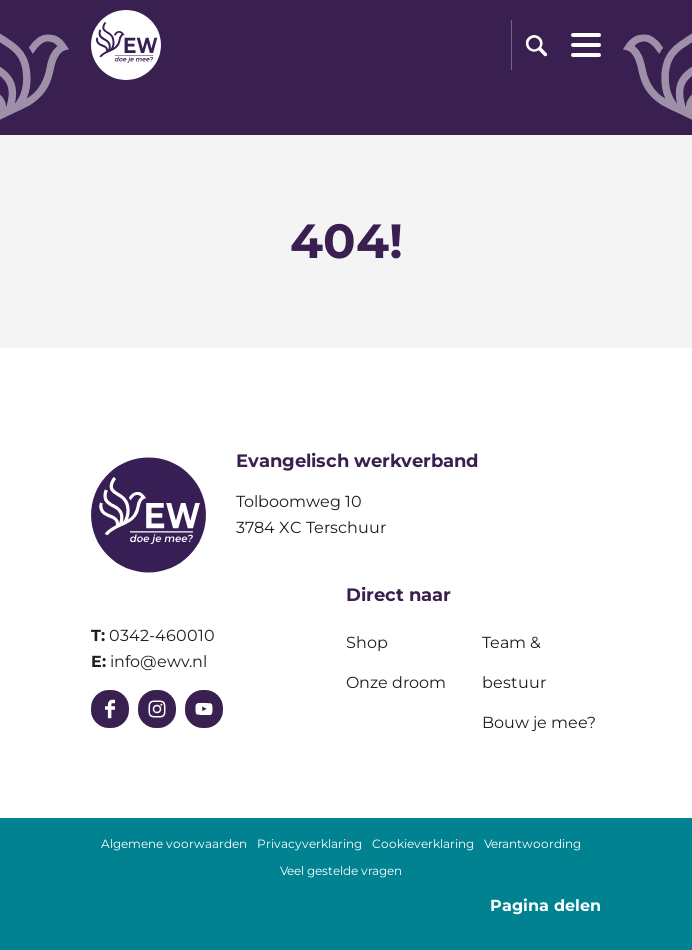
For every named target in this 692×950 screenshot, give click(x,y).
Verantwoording (532, 844)
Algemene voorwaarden (174, 844)
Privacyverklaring (309, 844)
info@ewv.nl (158, 661)
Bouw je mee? (539, 722)
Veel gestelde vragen (341, 871)
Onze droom (396, 682)
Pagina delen (545, 905)
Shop (367, 642)
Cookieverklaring (423, 844)
